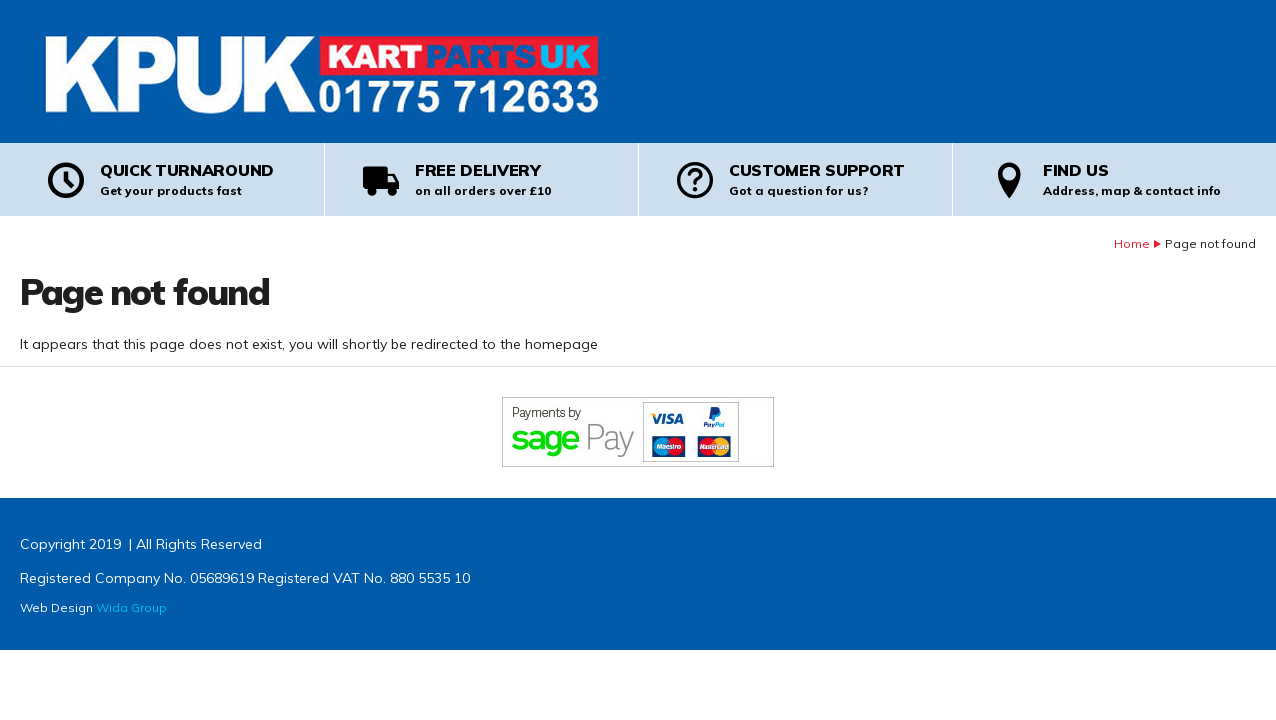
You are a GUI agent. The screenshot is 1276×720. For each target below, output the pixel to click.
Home (1132, 243)
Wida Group (131, 607)
